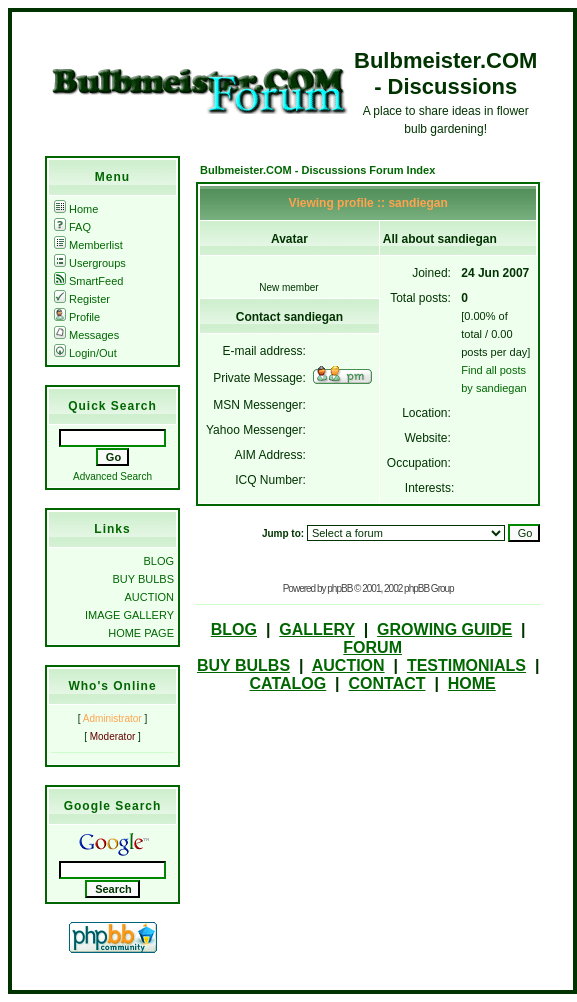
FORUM (372, 647)
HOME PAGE (141, 633)
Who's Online (112, 686)
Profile (77, 317)
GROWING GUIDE (444, 629)
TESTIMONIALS (466, 665)
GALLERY (317, 629)
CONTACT (386, 683)
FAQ (72, 227)
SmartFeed (88, 281)
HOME (472, 683)
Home (76, 209)
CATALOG (287, 683)
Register (82, 299)
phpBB (339, 588)
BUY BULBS (143, 579)
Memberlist (88, 245)
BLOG (158, 561)
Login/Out (85, 353)
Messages (86, 335)
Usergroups (90, 263)
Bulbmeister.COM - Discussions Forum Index (317, 170)
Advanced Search (112, 476)
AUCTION (150, 597)
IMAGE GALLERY (129, 615)
